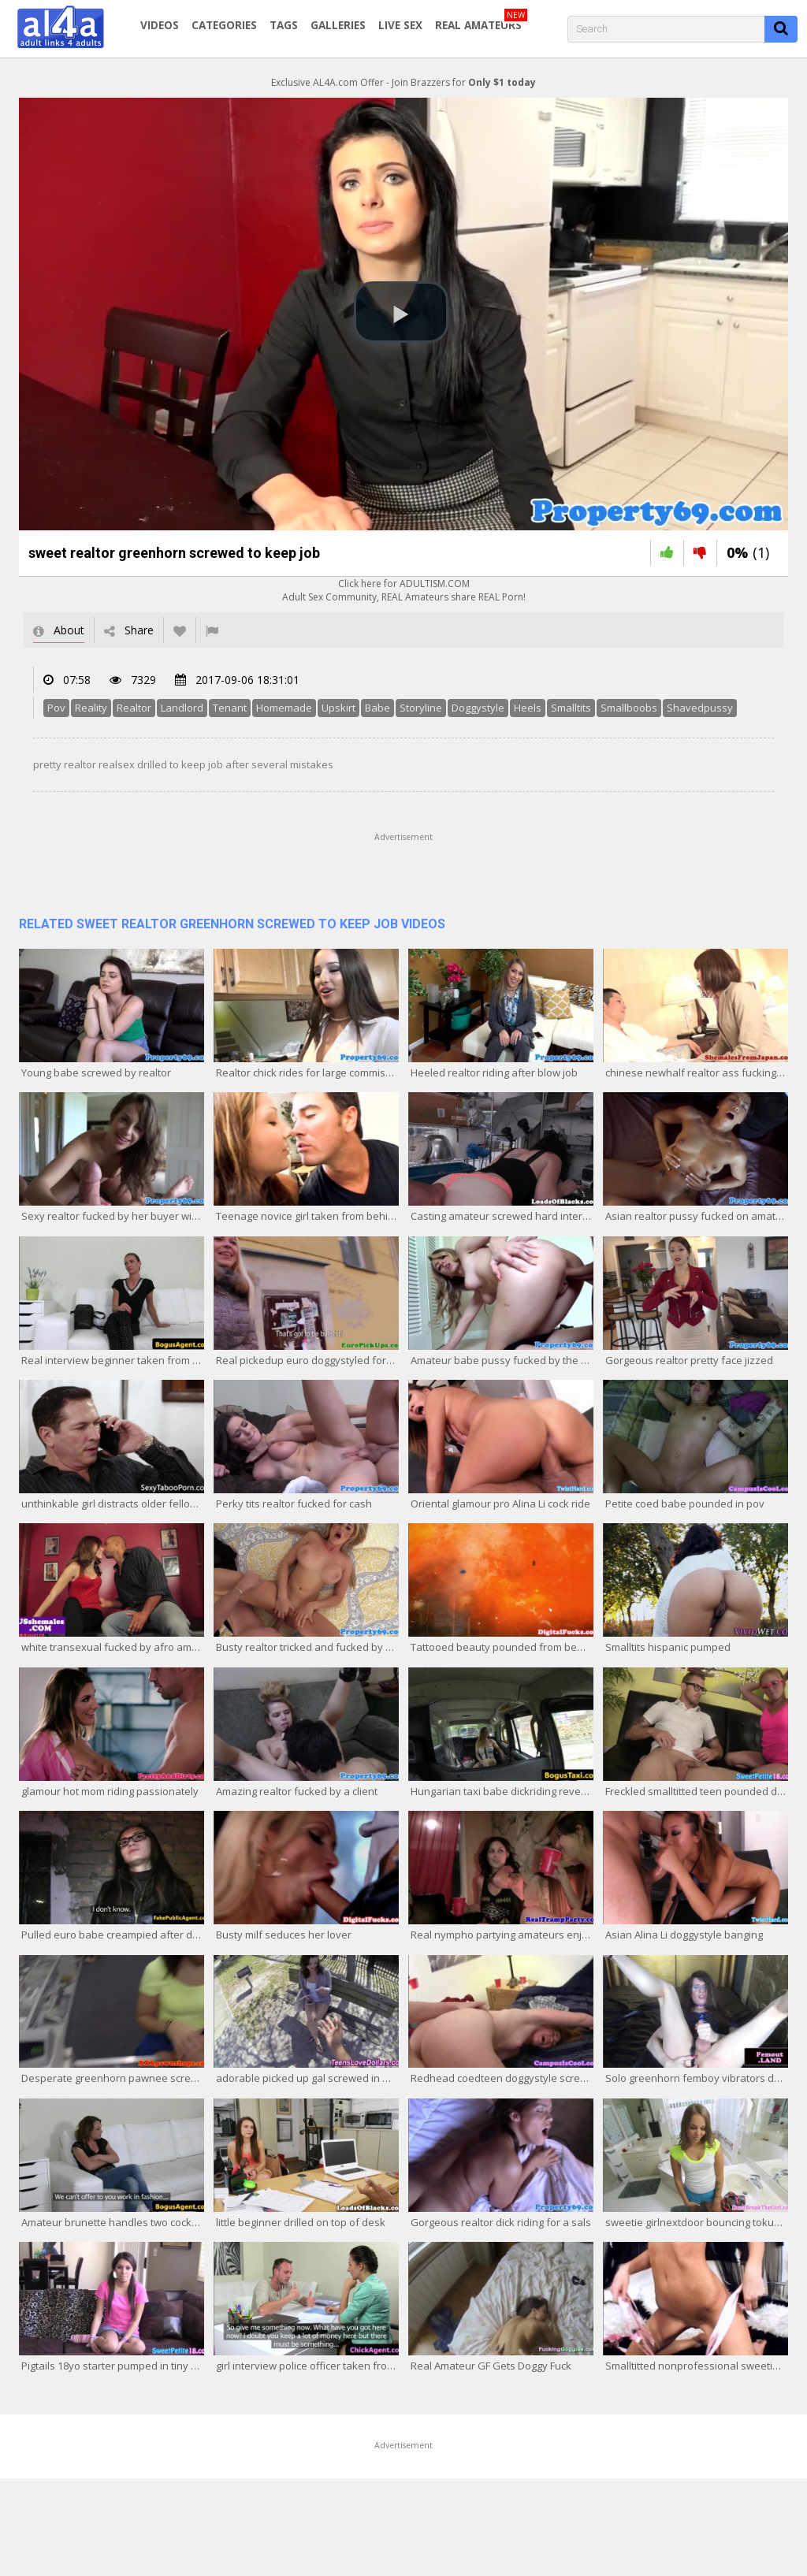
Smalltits (571, 708)
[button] (401, 312)
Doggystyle (478, 708)
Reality (91, 708)
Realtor (134, 708)
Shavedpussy (700, 708)
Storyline (421, 708)
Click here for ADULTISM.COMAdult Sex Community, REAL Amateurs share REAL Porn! (404, 590)
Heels (527, 708)
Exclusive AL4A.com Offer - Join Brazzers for (403, 82)
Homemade (284, 708)
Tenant (230, 708)
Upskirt (338, 708)
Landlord (182, 708)
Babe (377, 708)
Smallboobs (629, 708)
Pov (56, 708)
